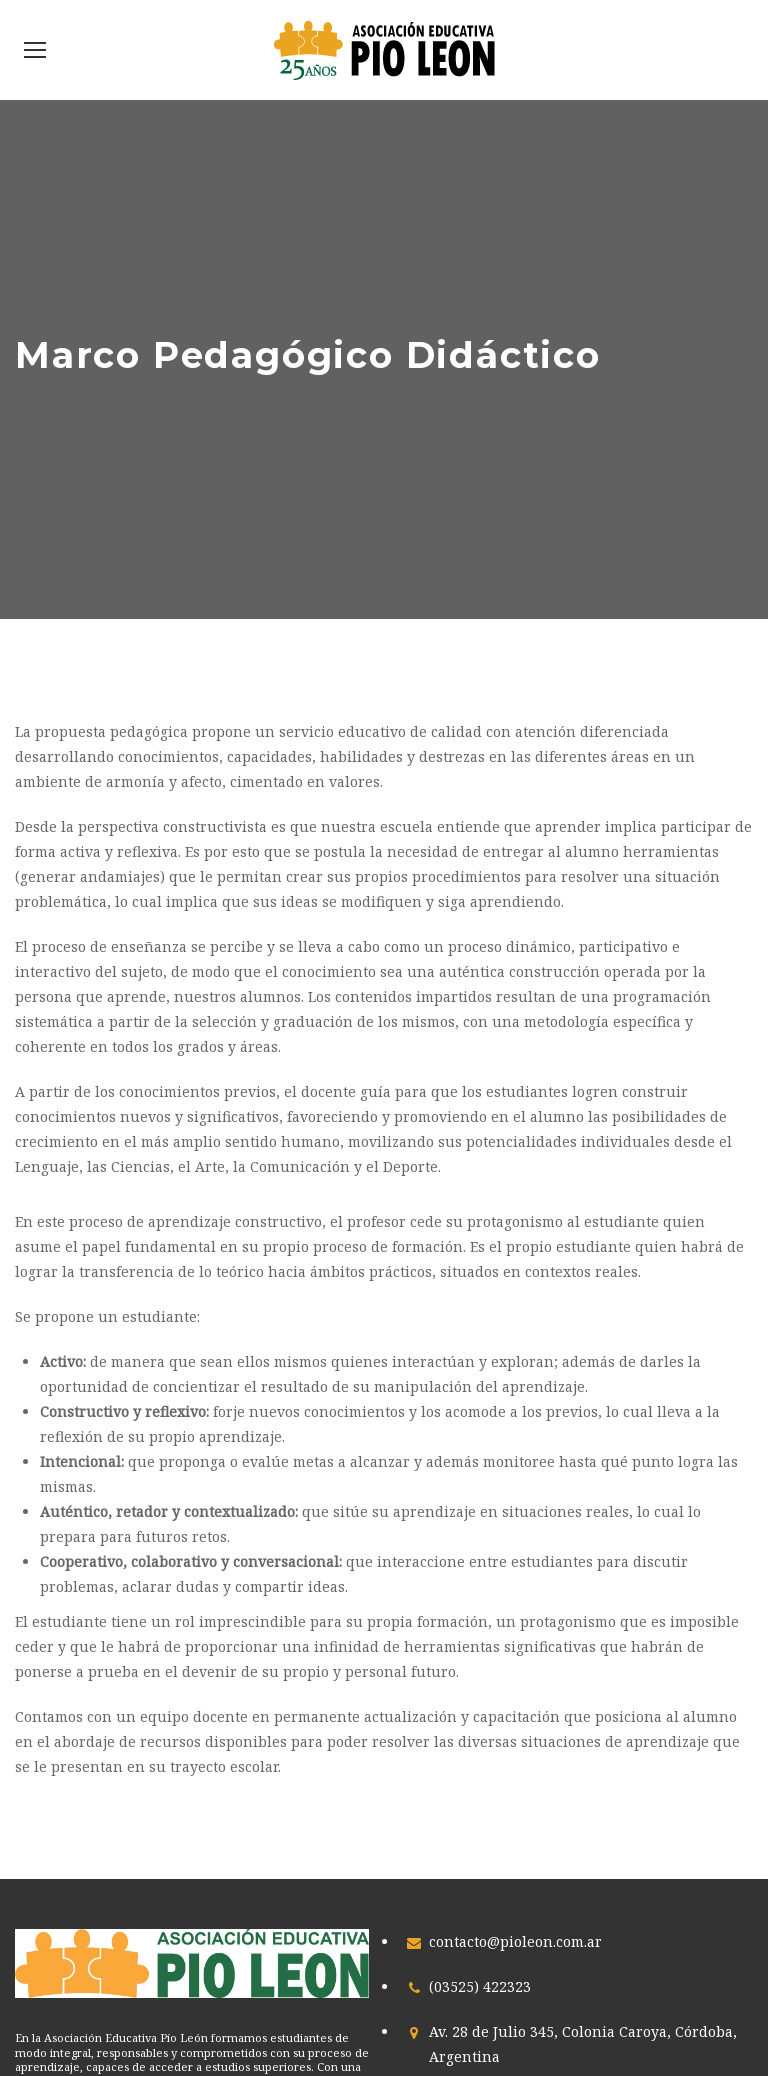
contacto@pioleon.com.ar (515, 1941)
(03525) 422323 (480, 1986)
